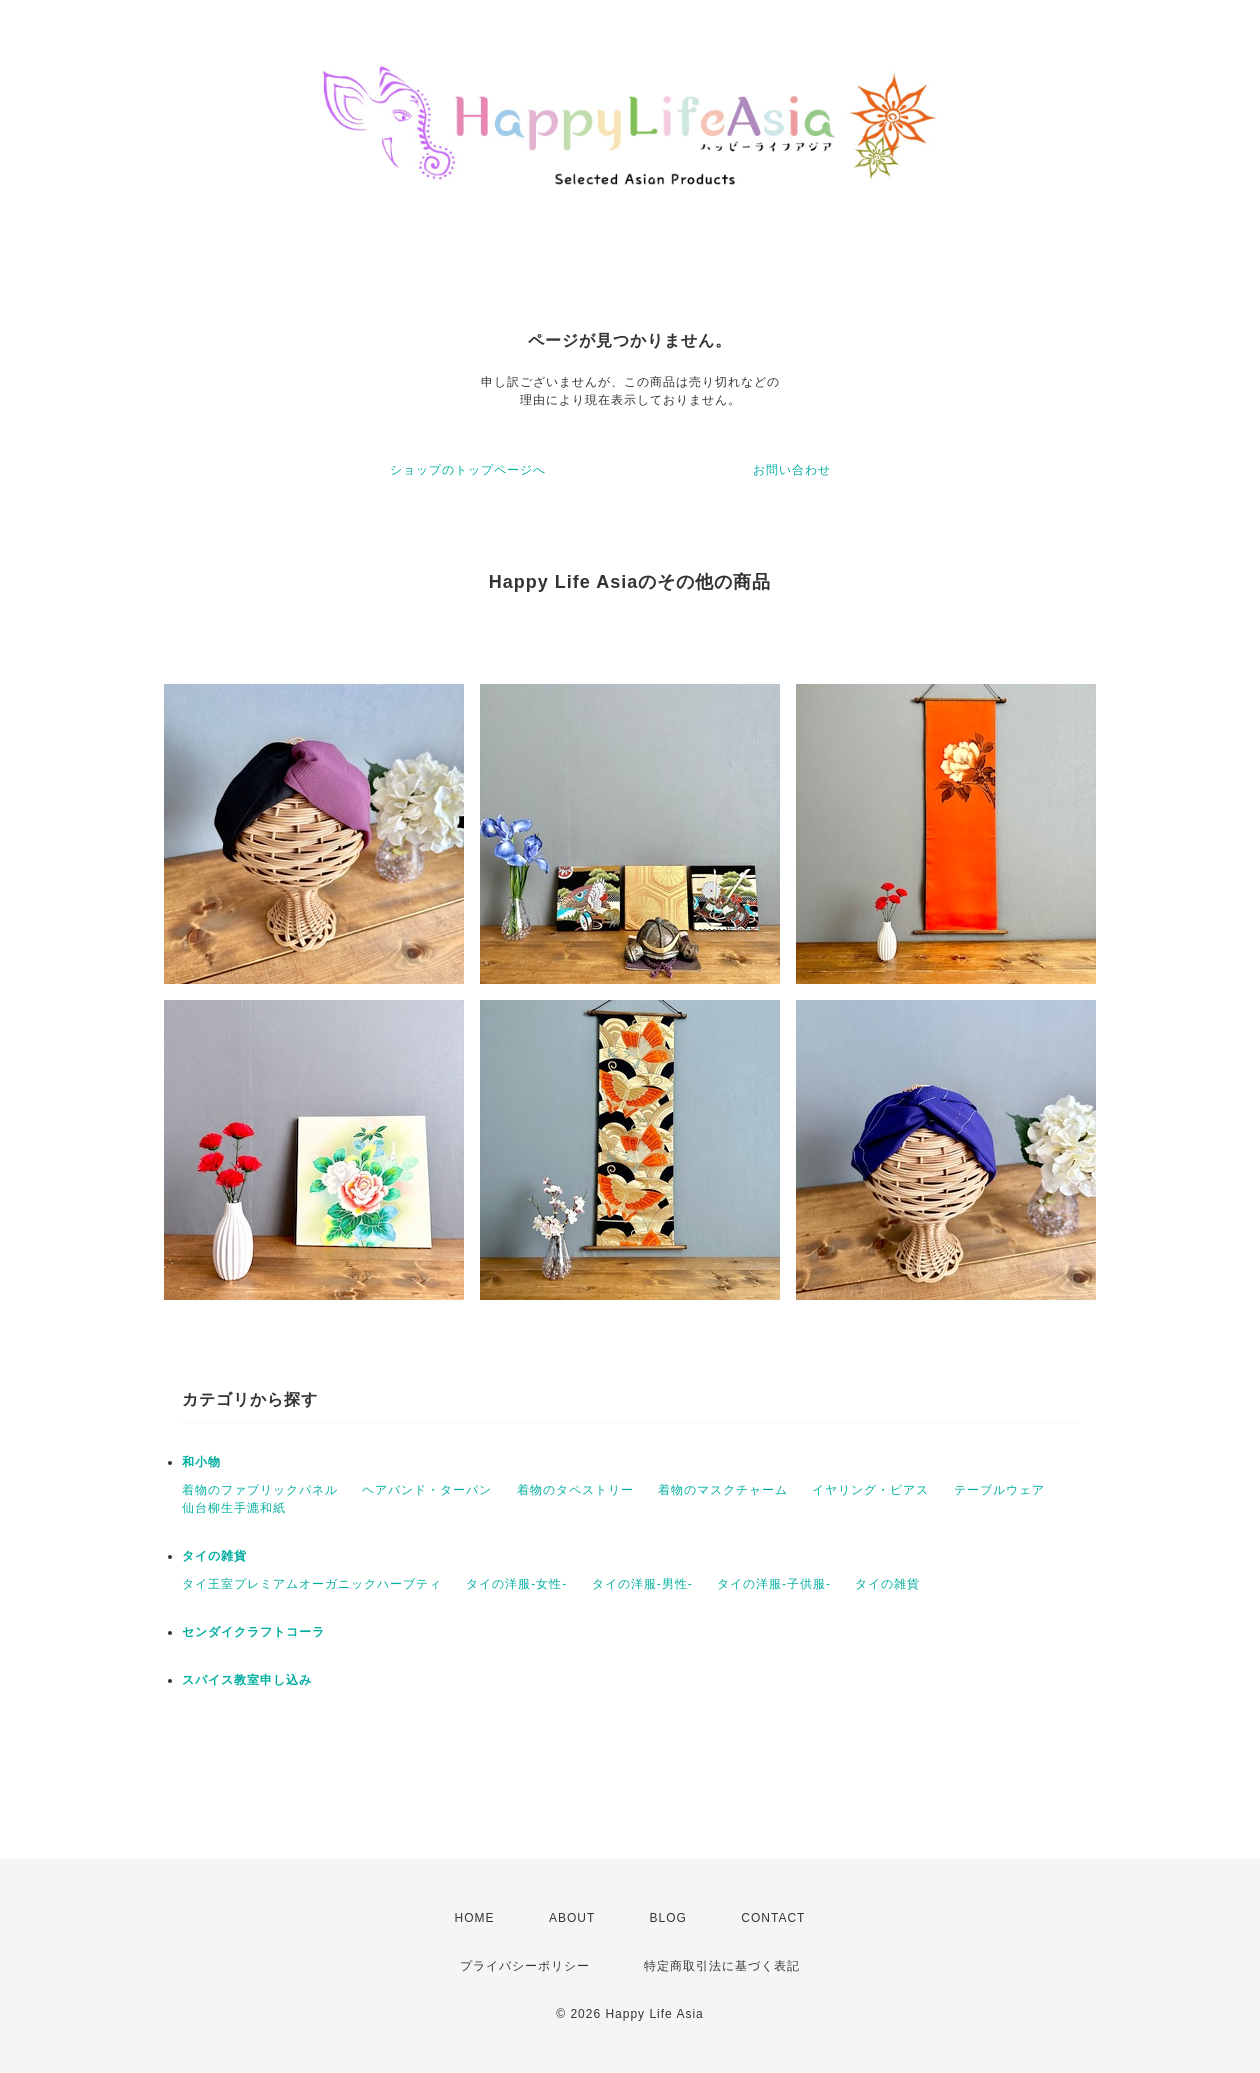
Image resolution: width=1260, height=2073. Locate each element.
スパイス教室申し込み (247, 1680)
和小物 (201, 1462)
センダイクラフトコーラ (253, 1632)
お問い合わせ (792, 470)
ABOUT (572, 1918)
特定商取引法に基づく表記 (722, 1966)
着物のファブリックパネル (260, 1490)
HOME (475, 1918)
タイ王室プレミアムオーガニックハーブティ (312, 1584)
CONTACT (773, 1918)
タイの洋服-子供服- (774, 1584)
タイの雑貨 (214, 1556)
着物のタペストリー (575, 1490)
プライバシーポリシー (525, 1966)
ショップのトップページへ (468, 470)
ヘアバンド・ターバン (427, 1490)
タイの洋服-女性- (516, 1584)
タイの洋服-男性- (642, 1584)
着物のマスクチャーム (723, 1490)
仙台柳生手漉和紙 (234, 1508)
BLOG (668, 1918)
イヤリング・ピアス (870, 1490)
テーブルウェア (999, 1490)
